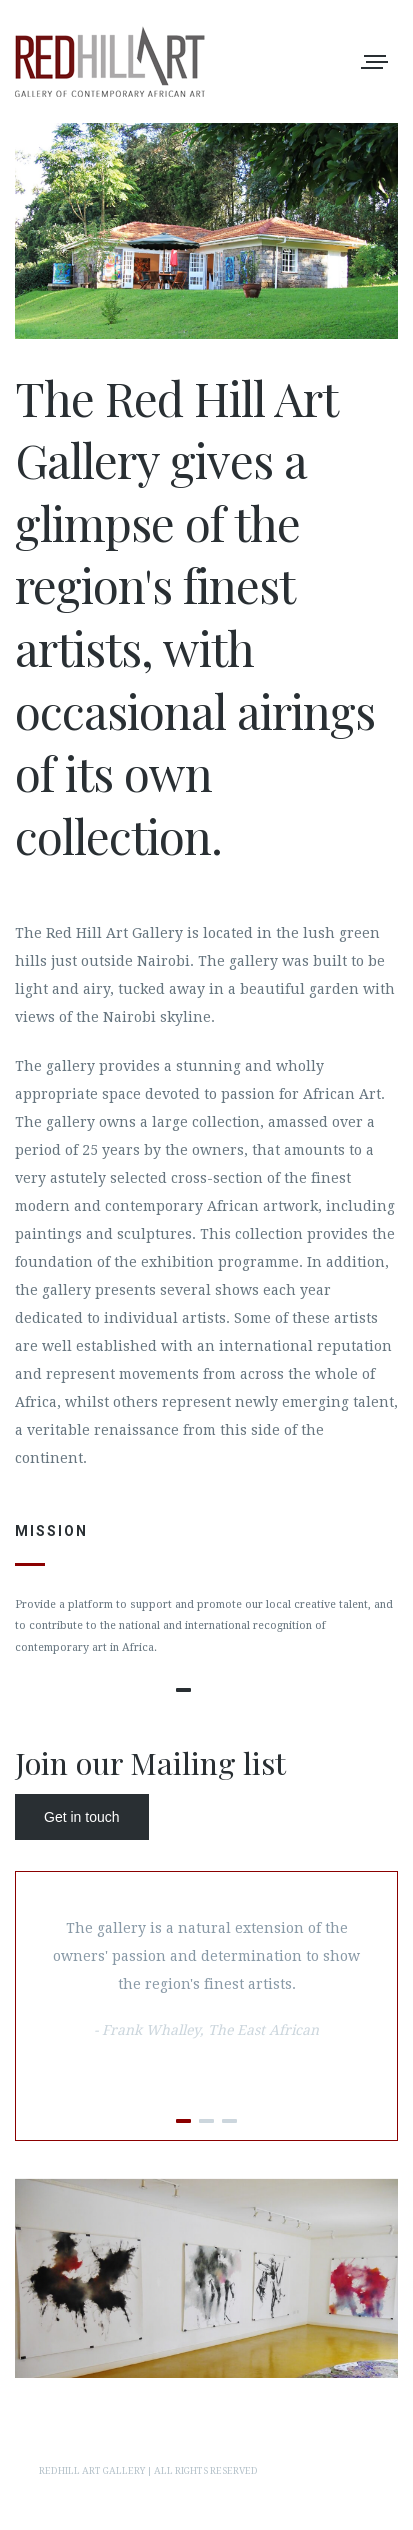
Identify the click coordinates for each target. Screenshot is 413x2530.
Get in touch (82, 1817)
